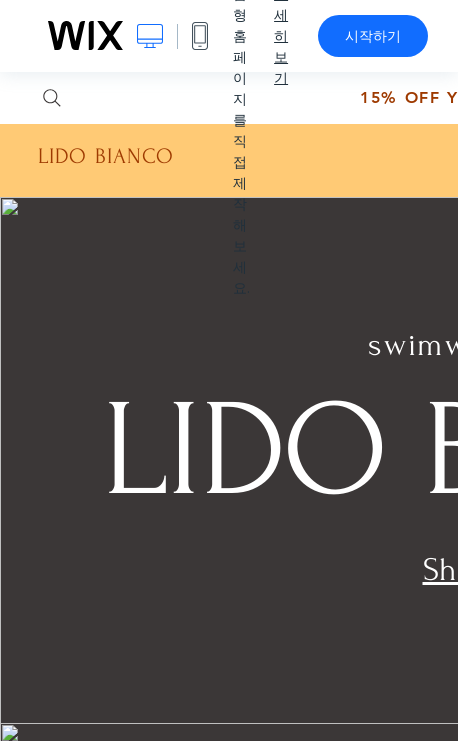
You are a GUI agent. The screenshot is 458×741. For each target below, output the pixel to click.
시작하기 (373, 36)
